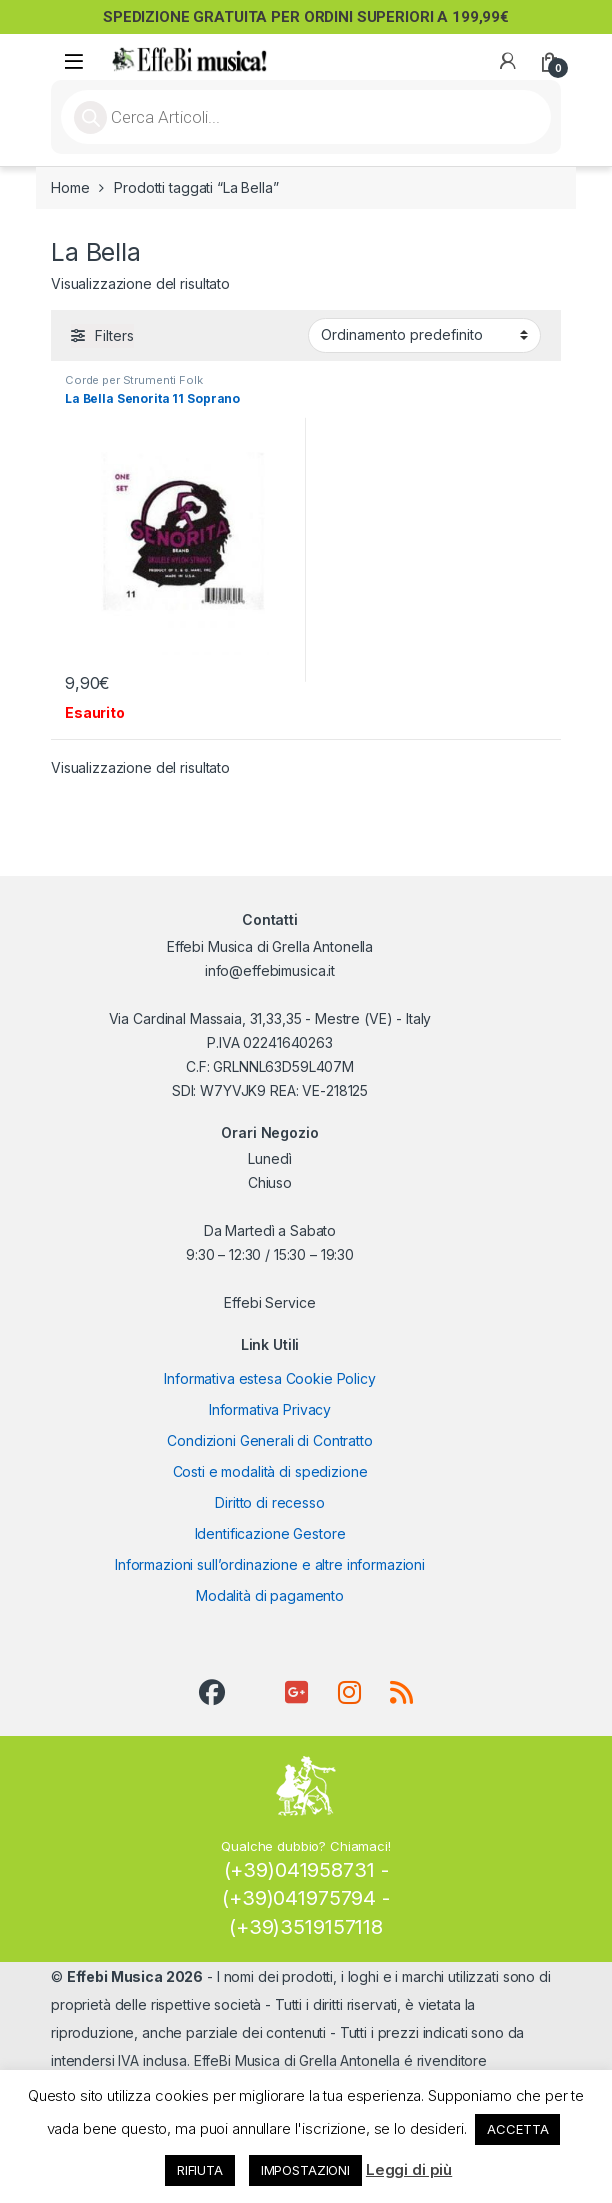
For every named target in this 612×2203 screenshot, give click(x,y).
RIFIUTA (200, 2170)
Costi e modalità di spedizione (270, 1471)
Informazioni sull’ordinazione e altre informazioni (270, 1564)
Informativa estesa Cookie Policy (270, 1378)
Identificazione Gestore (270, 1533)
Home (70, 187)
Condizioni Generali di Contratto (270, 1440)
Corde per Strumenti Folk (134, 380)
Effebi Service (269, 1302)
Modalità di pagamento (270, 1595)
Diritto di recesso (269, 1502)
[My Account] (508, 61)
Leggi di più (409, 2169)
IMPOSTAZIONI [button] (305, 2170)
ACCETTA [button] (517, 2129)
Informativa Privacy (270, 1409)
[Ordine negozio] (424, 335)
